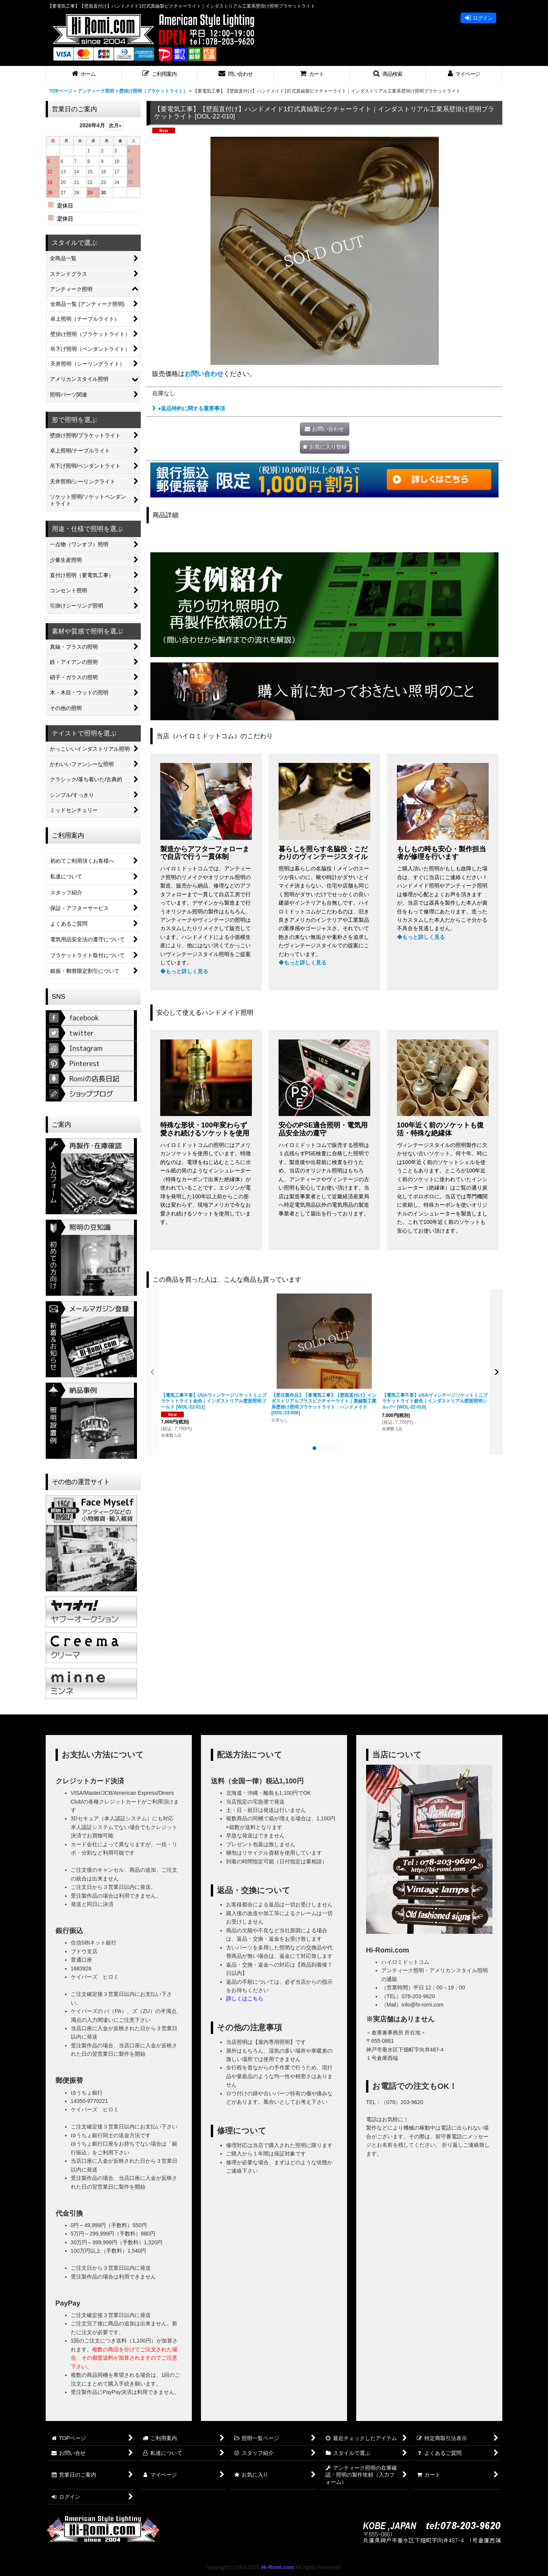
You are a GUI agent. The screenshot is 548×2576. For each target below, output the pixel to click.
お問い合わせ (204, 373)
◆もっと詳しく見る (184, 971)
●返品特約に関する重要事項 (188, 408)
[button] (160, 74)
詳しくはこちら (244, 1999)
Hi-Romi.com (277, 2567)
